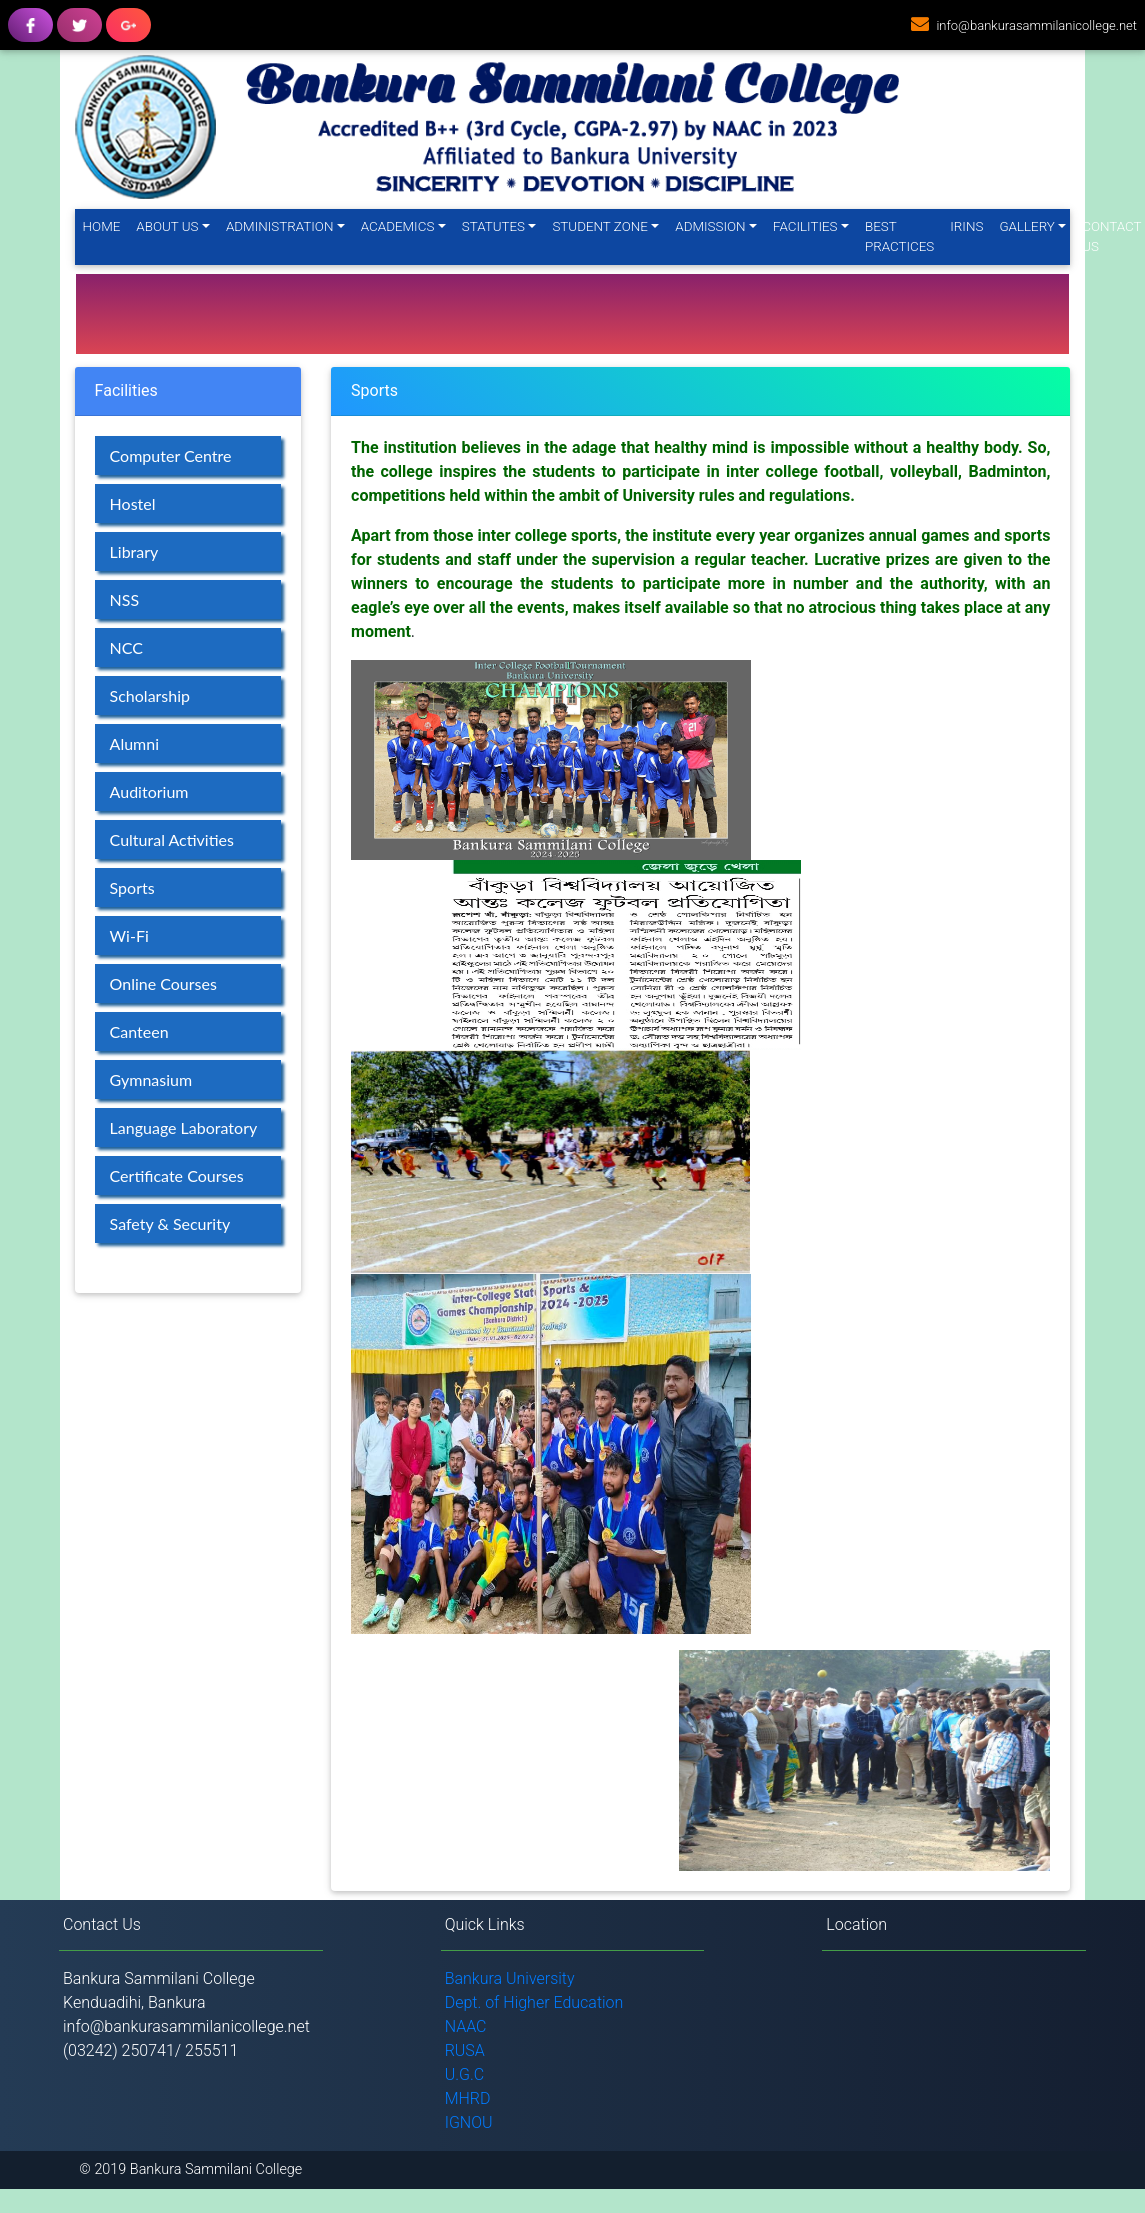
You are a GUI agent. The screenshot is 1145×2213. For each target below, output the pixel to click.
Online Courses (163, 983)
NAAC (466, 2026)
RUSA (465, 2050)
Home (106, 225)
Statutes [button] (493, 226)
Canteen (139, 1031)
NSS (125, 599)
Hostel (133, 503)
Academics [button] (398, 226)
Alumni (134, 743)
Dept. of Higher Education (534, 2002)
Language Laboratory (184, 1127)
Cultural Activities (172, 839)
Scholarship (150, 695)
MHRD (468, 2098)
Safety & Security (170, 1223)
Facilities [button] (805, 226)
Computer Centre (171, 455)
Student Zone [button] (599, 226)
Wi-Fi (129, 935)
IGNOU (469, 2122)
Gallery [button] (1026, 226)
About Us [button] (167, 226)
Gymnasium (151, 1079)
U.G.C (465, 2074)
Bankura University (510, 1978)
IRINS (966, 226)
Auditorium (149, 791)
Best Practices (899, 236)
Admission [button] (710, 226)
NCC (126, 647)
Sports (132, 887)
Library (134, 551)
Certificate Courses (177, 1175)
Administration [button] (279, 226)
